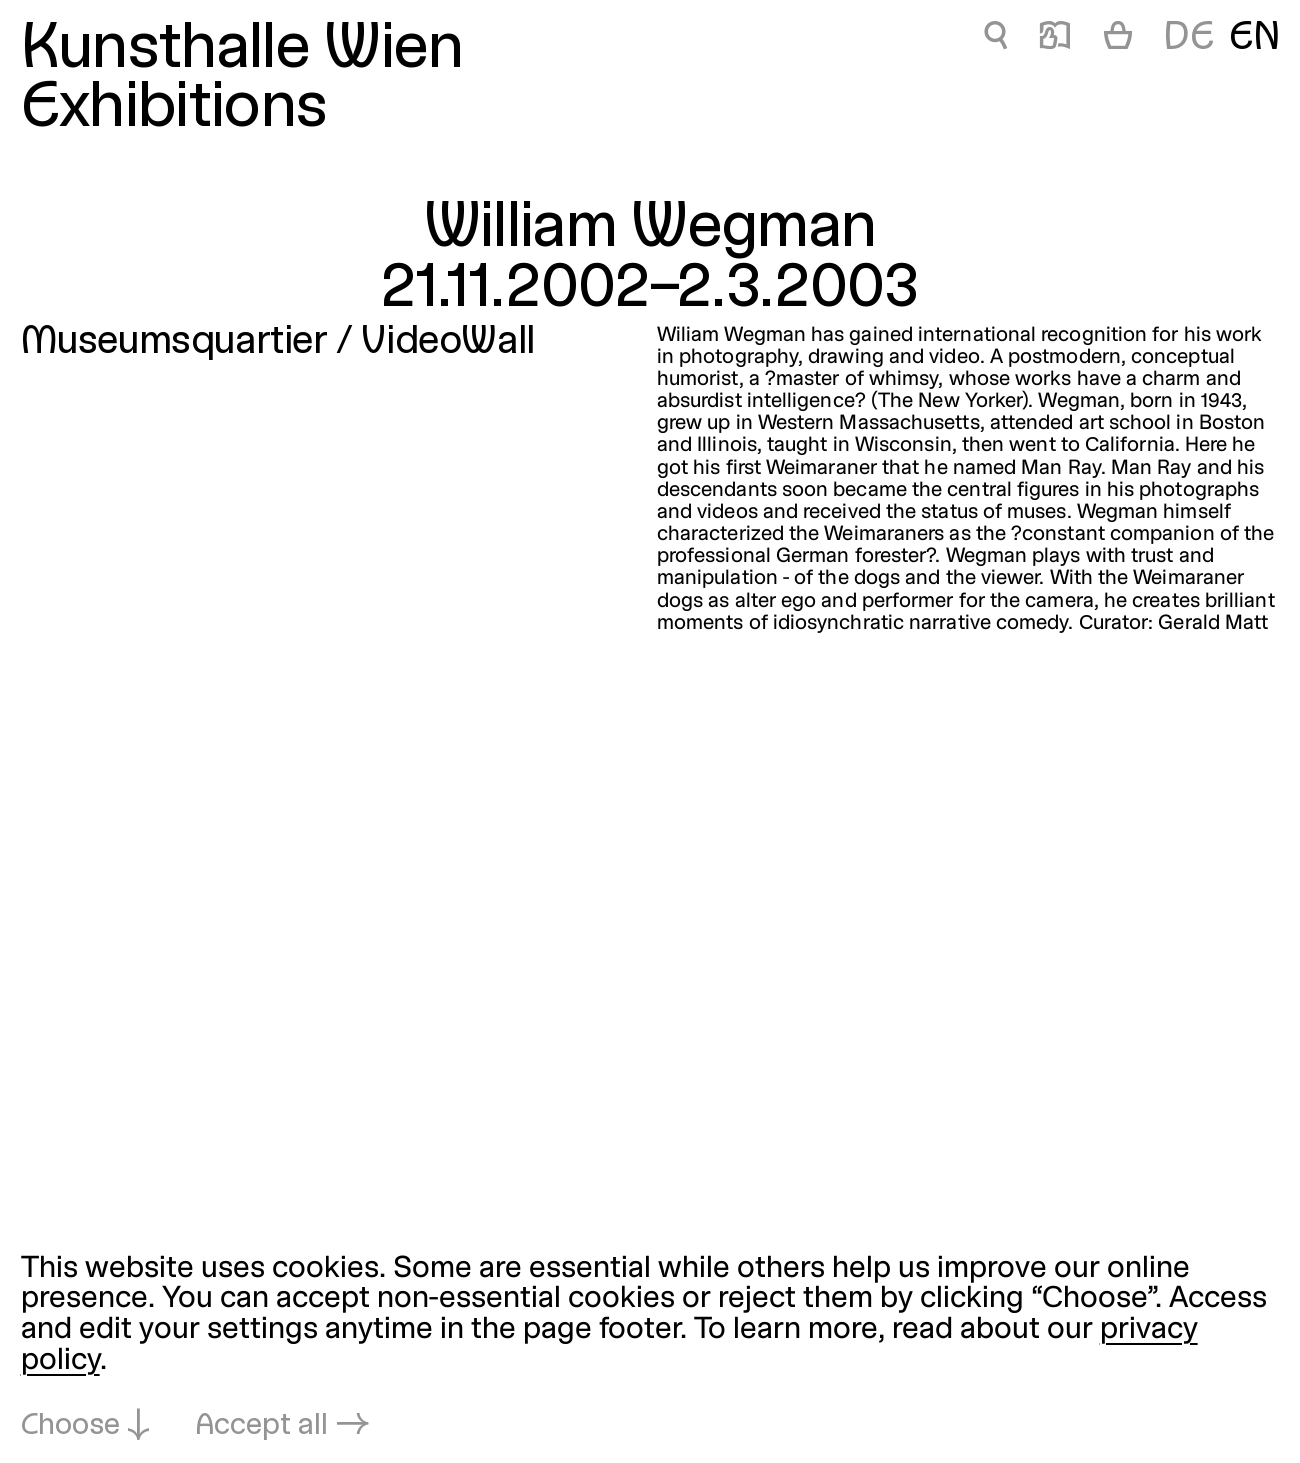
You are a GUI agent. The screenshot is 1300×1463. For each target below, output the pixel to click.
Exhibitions (174, 109)
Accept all (262, 1426)
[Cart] (1118, 39)
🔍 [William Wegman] (995, 39)
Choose (70, 1426)
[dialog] (650, 1348)
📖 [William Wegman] (1055, 39)
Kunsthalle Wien (242, 50)
